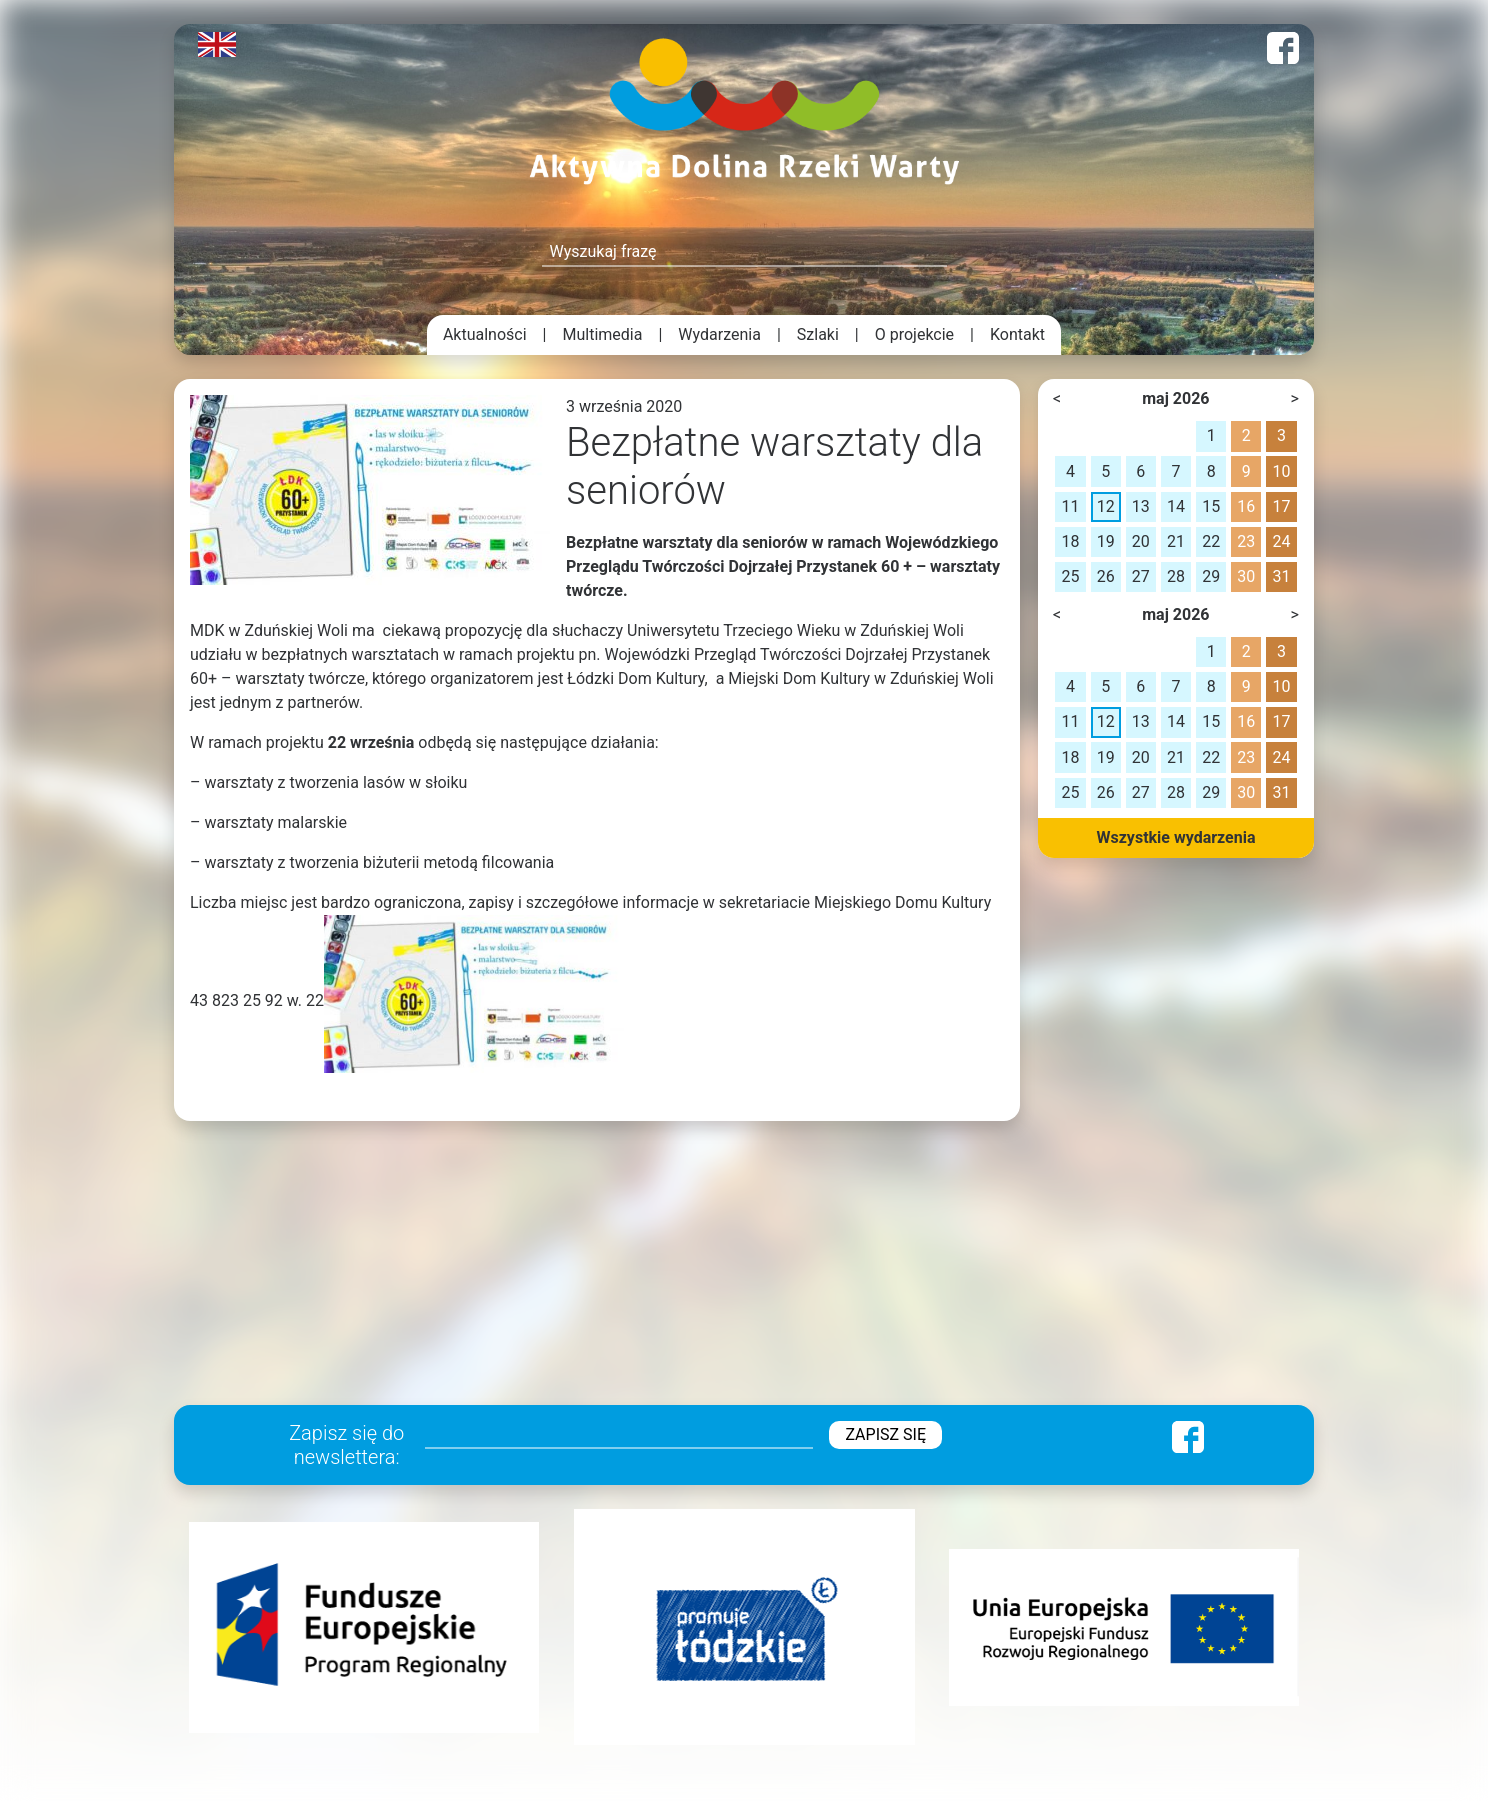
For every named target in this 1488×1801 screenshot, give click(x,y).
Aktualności (485, 334)
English (217, 44)
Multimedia (603, 334)
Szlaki (818, 334)
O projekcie (914, 334)
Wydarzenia (719, 334)
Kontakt (1017, 334)
